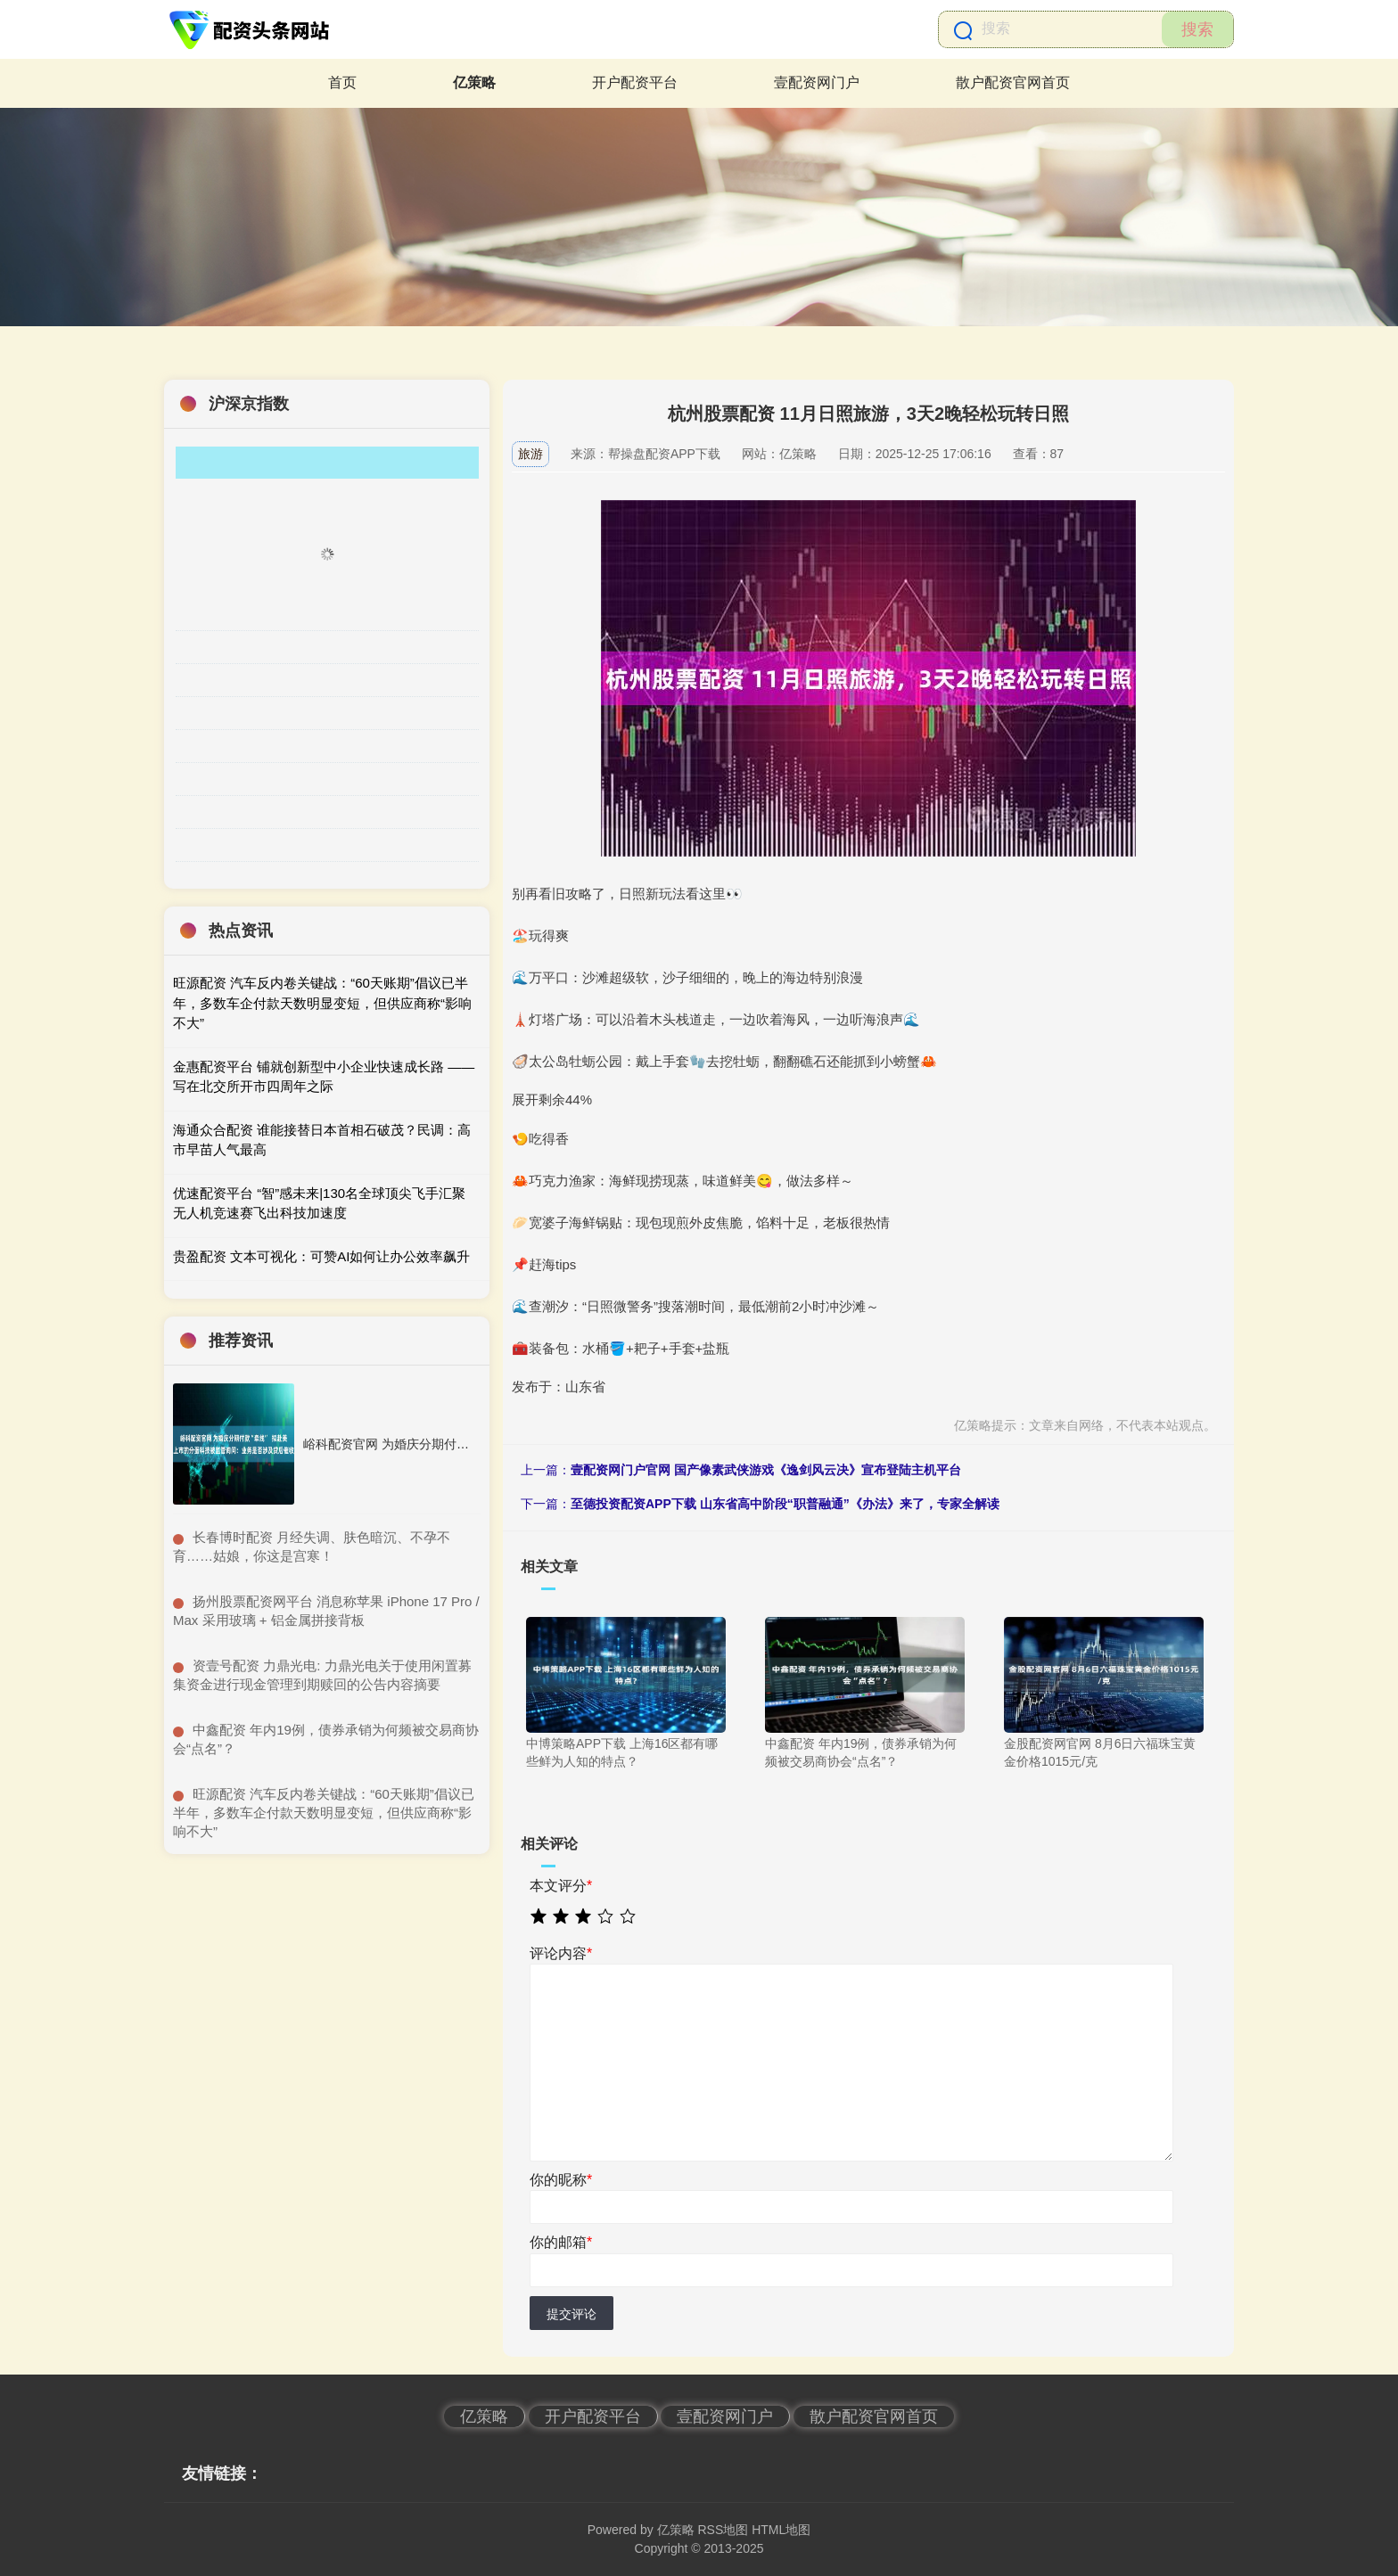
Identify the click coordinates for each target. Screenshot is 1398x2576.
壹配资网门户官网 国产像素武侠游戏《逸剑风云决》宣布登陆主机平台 (766, 1470)
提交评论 (571, 2314)
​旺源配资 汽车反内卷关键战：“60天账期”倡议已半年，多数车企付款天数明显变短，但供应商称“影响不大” (323, 1812)
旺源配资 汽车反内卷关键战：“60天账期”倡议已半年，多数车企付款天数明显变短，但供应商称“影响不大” (322, 1002)
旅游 (530, 454)
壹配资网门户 (816, 82)
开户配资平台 (635, 82)
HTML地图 (781, 2530)
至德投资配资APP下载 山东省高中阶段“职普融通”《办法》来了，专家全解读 (785, 1504)
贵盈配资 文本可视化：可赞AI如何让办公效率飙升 (321, 1256)
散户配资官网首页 (1013, 82)
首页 (342, 82)
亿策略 (474, 82)
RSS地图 (722, 2530)
